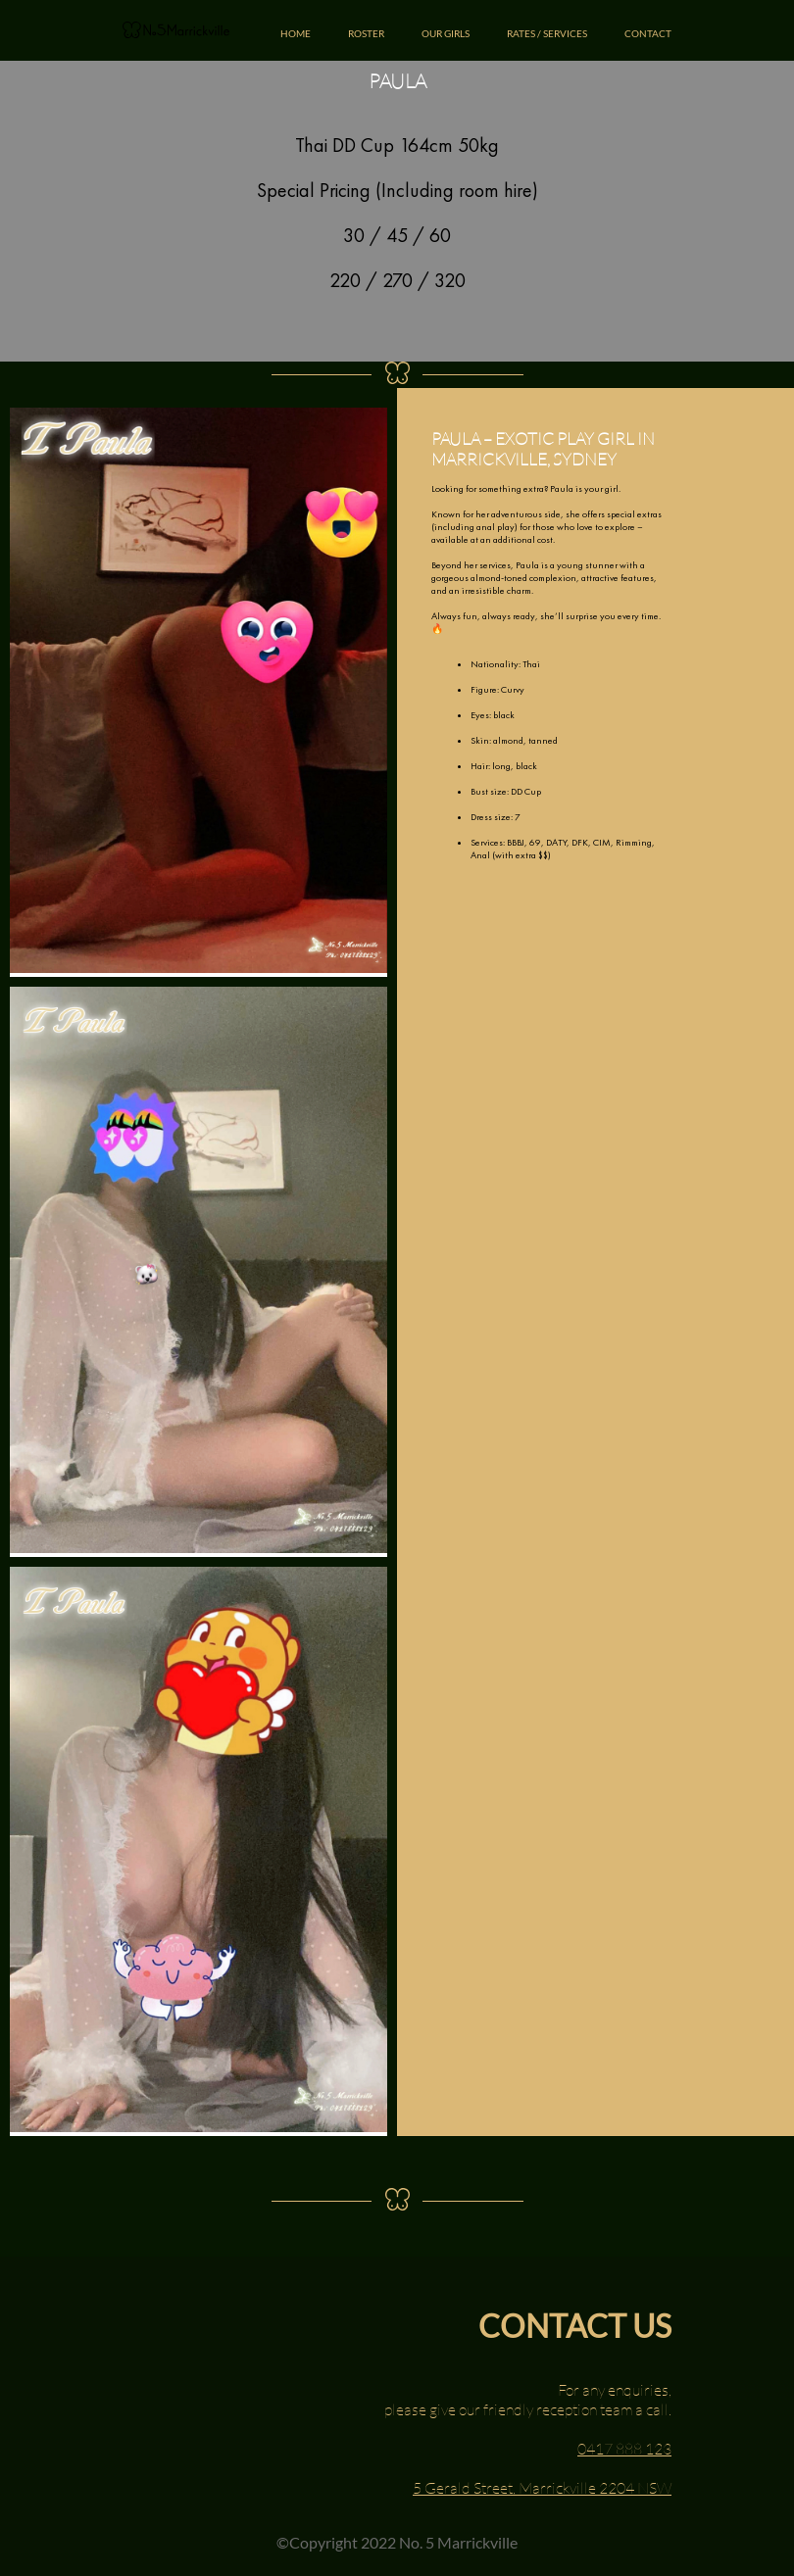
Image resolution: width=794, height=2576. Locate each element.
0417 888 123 (624, 2448)
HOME (295, 33)
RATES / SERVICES (547, 33)
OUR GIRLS (446, 33)
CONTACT (647, 33)
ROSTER (366, 33)
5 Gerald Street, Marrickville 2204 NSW (542, 2488)
